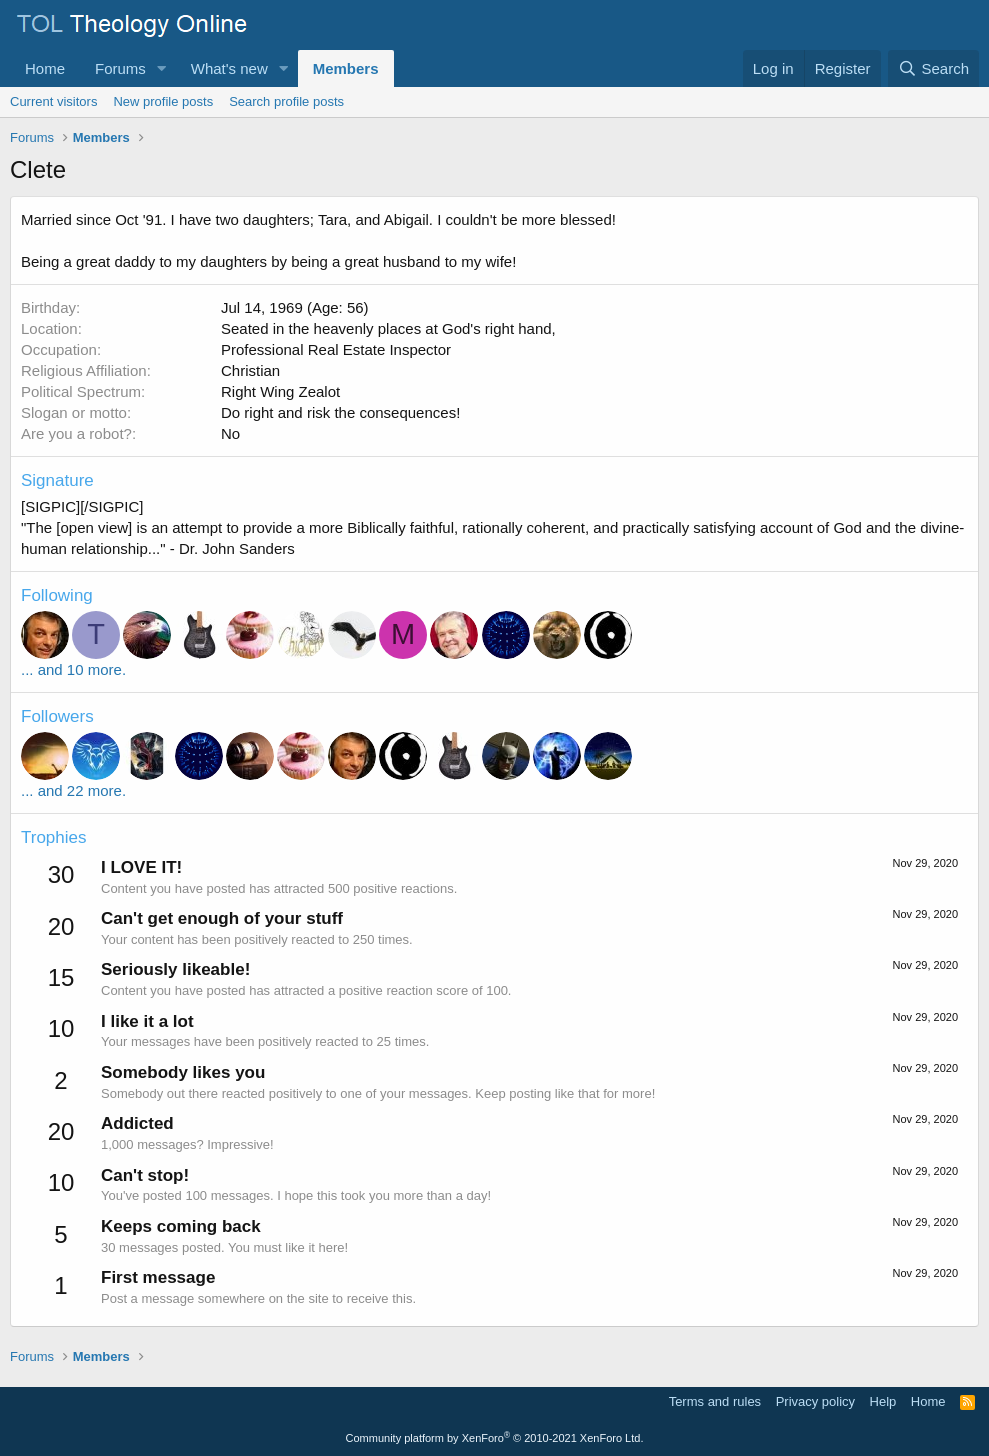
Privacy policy (815, 1401)
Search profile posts (286, 101)
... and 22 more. (73, 790)
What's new (229, 68)
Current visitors (53, 101)
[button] (162, 68)
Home (45, 68)
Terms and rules (715, 1401)
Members (346, 68)
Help (883, 1401)
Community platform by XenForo (495, 1438)
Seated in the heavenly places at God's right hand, (388, 328)
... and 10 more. (73, 669)
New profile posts (163, 101)
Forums (120, 68)
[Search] (933, 68)
